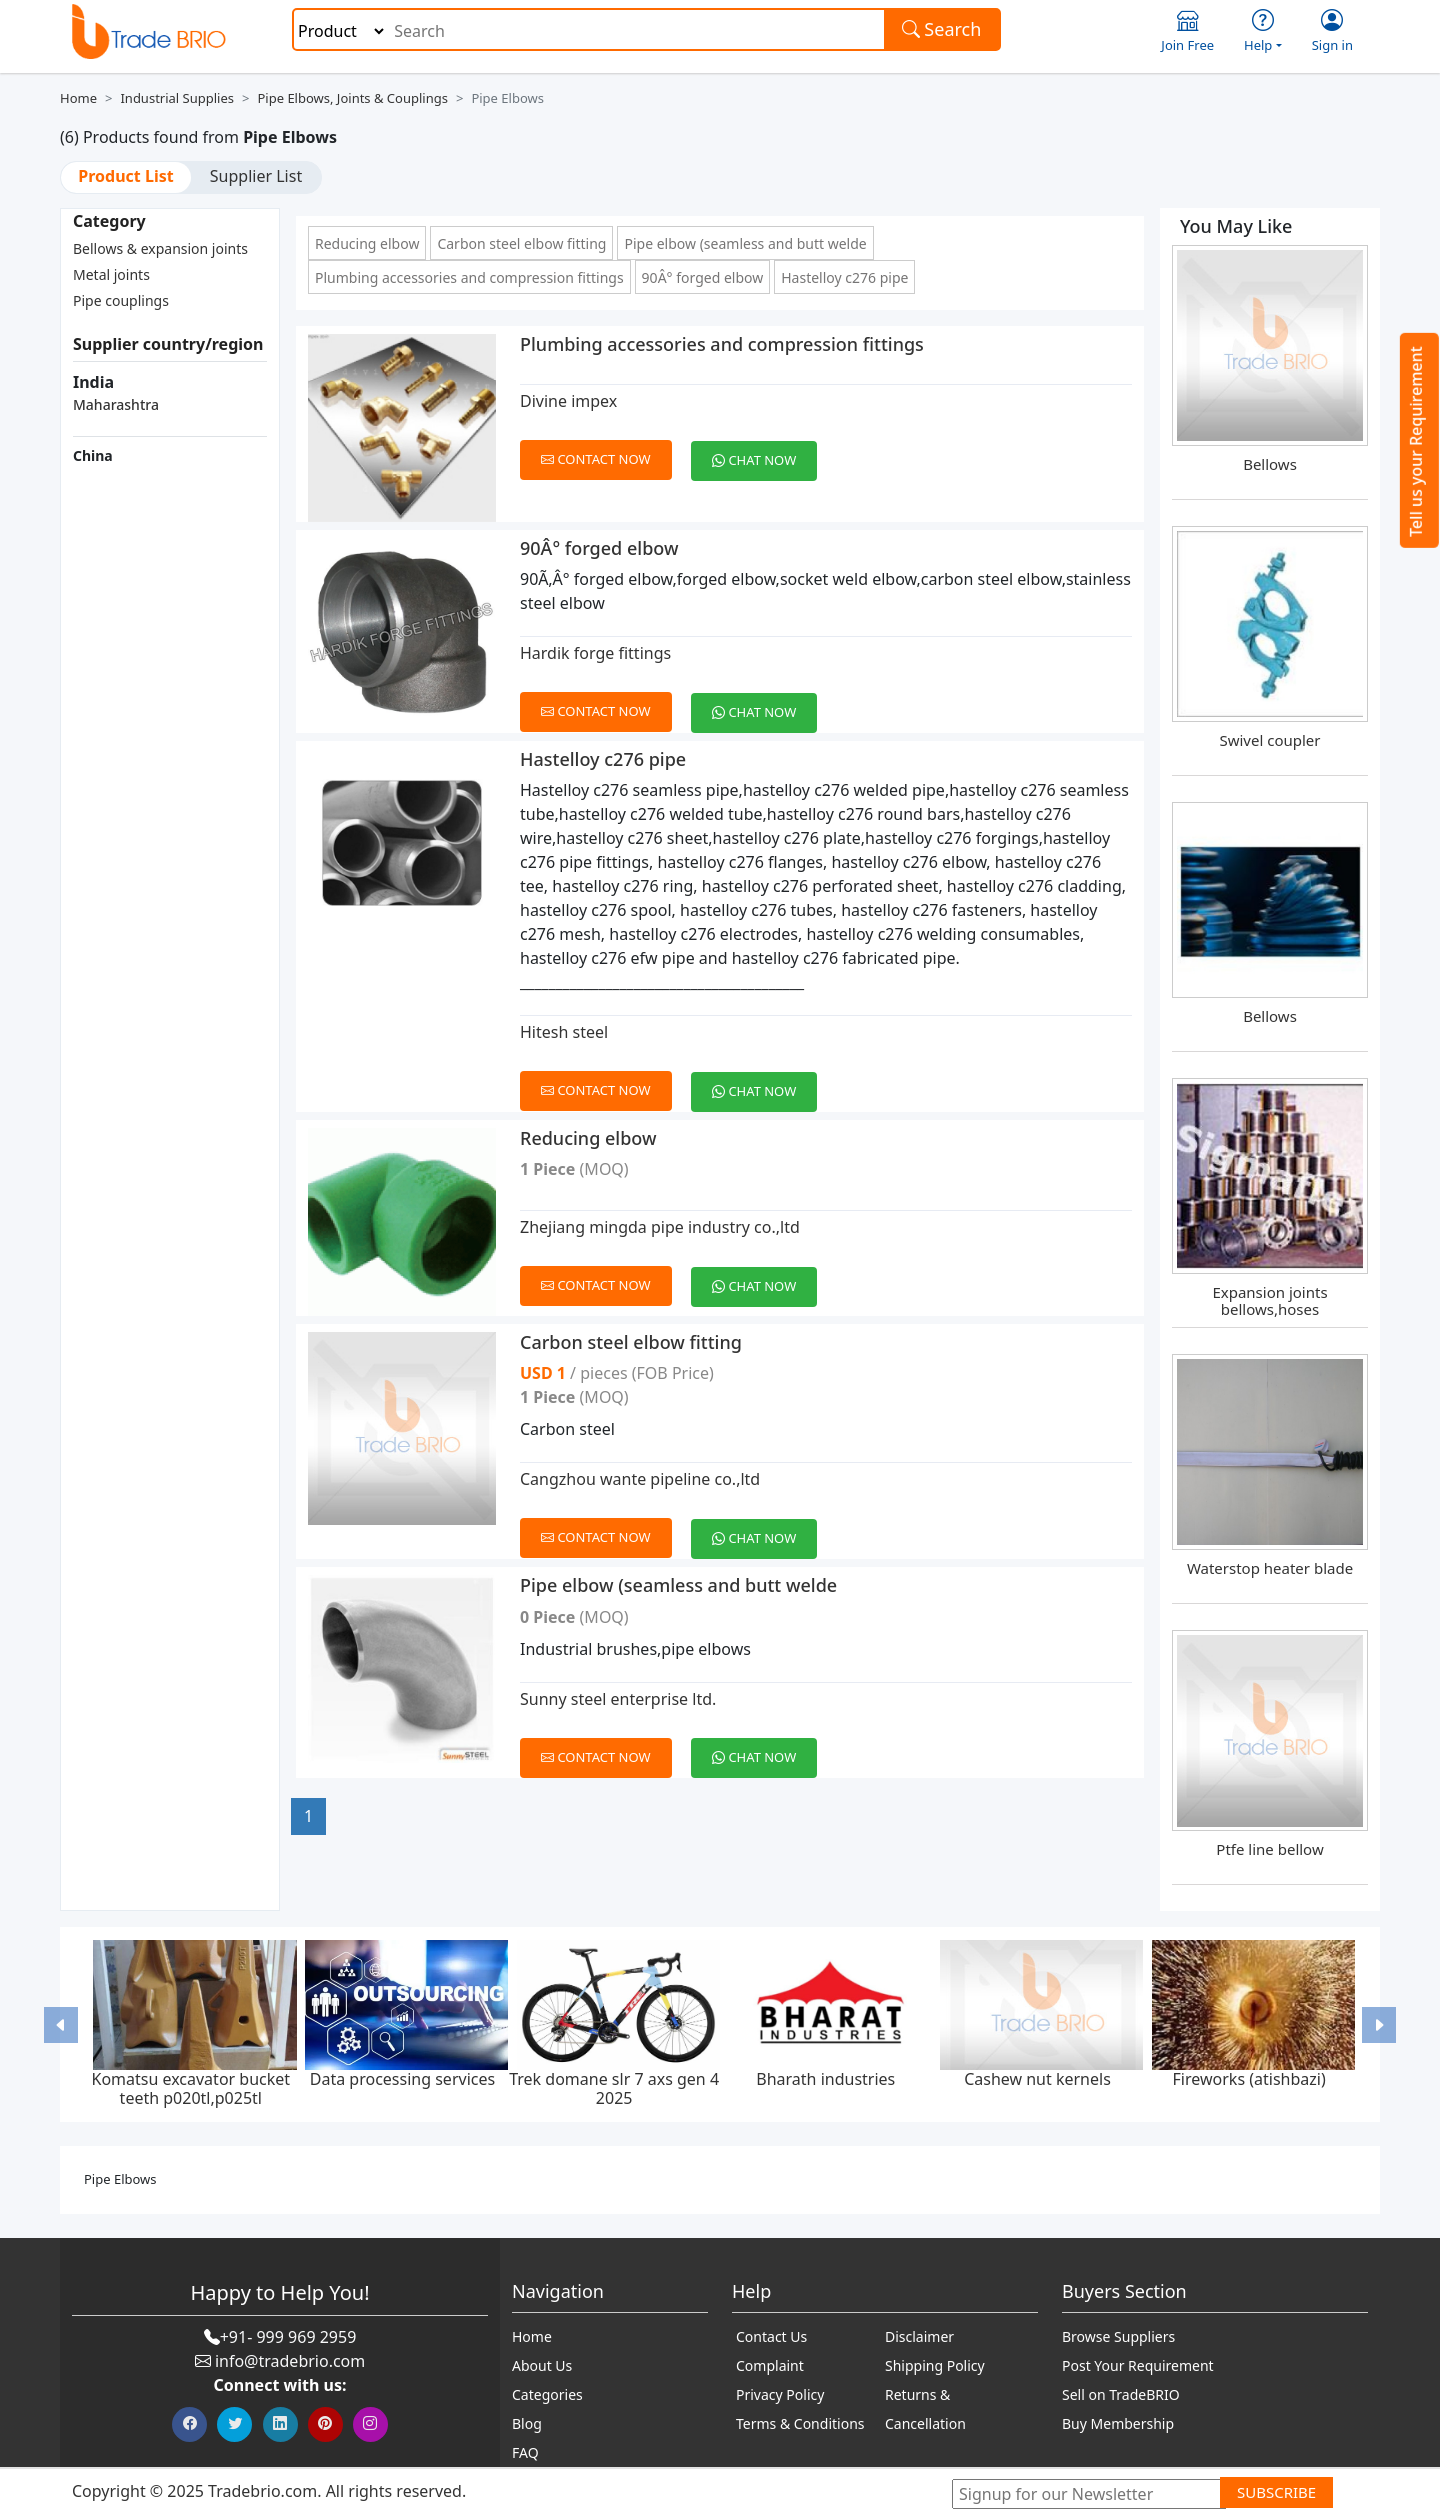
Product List (125, 176)
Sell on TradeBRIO (1121, 2394)
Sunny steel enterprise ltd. (618, 1699)
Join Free (1187, 31)
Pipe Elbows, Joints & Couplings (352, 98)
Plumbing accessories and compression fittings (469, 277)
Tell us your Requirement (1416, 441)
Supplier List (256, 176)
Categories (547, 2394)
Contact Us (771, 2336)
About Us (542, 2365)
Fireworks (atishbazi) (1249, 2079)
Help (1263, 31)
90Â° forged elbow (703, 277)
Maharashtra (116, 404)
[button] (61, 2024)
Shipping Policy (935, 2365)
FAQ (525, 2452)
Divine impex (568, 401)
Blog (527, 2423)
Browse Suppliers (1118, 2336)
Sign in (1332, 31)
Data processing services (402, 2079)
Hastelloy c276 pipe (844, 277)
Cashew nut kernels (1037, 2079)
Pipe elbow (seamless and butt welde (745, 243)
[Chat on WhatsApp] (761, 449)
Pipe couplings (121, 300)
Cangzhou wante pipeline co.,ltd (640, 1479)
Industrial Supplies (177, 98)
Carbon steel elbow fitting (521, 243)
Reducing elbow (367, 243)
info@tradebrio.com (290, 2361)
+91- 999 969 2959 (288, 2337)
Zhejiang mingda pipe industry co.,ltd (660, 1227)
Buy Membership (1118, 2423)
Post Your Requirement (1138, 2365)
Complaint (770, 2365)
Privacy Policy (780, 2394)
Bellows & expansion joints (160, 248)
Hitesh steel (564, 1032)
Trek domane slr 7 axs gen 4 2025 (614, 2088)
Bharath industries (825, 2079)
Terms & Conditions (800, 2423)
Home (78, 98)
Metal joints (111, 274)
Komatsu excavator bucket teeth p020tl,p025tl (190, 2088)
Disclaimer (919, 2336)
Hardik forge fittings (595, 653)
